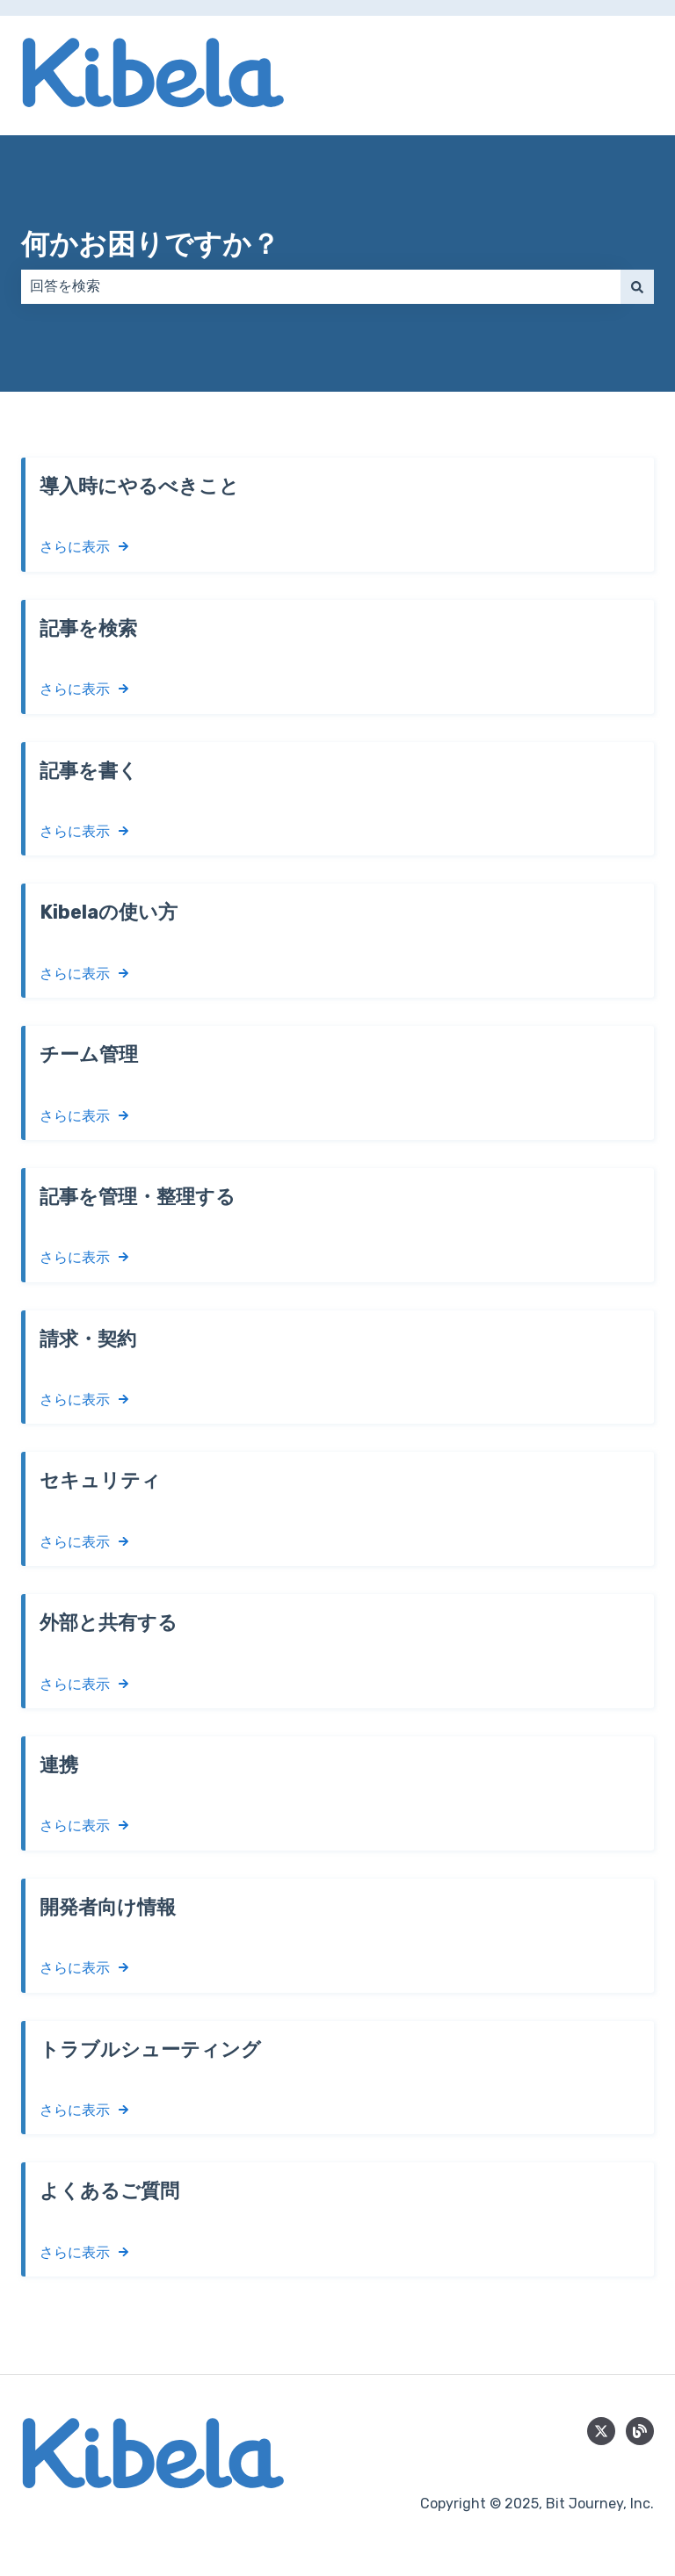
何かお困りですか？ (150, 244)
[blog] (640, 2431)
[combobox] (321, 286)
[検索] (637, 286)
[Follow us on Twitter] (601, 2431)
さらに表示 (75, 546)
